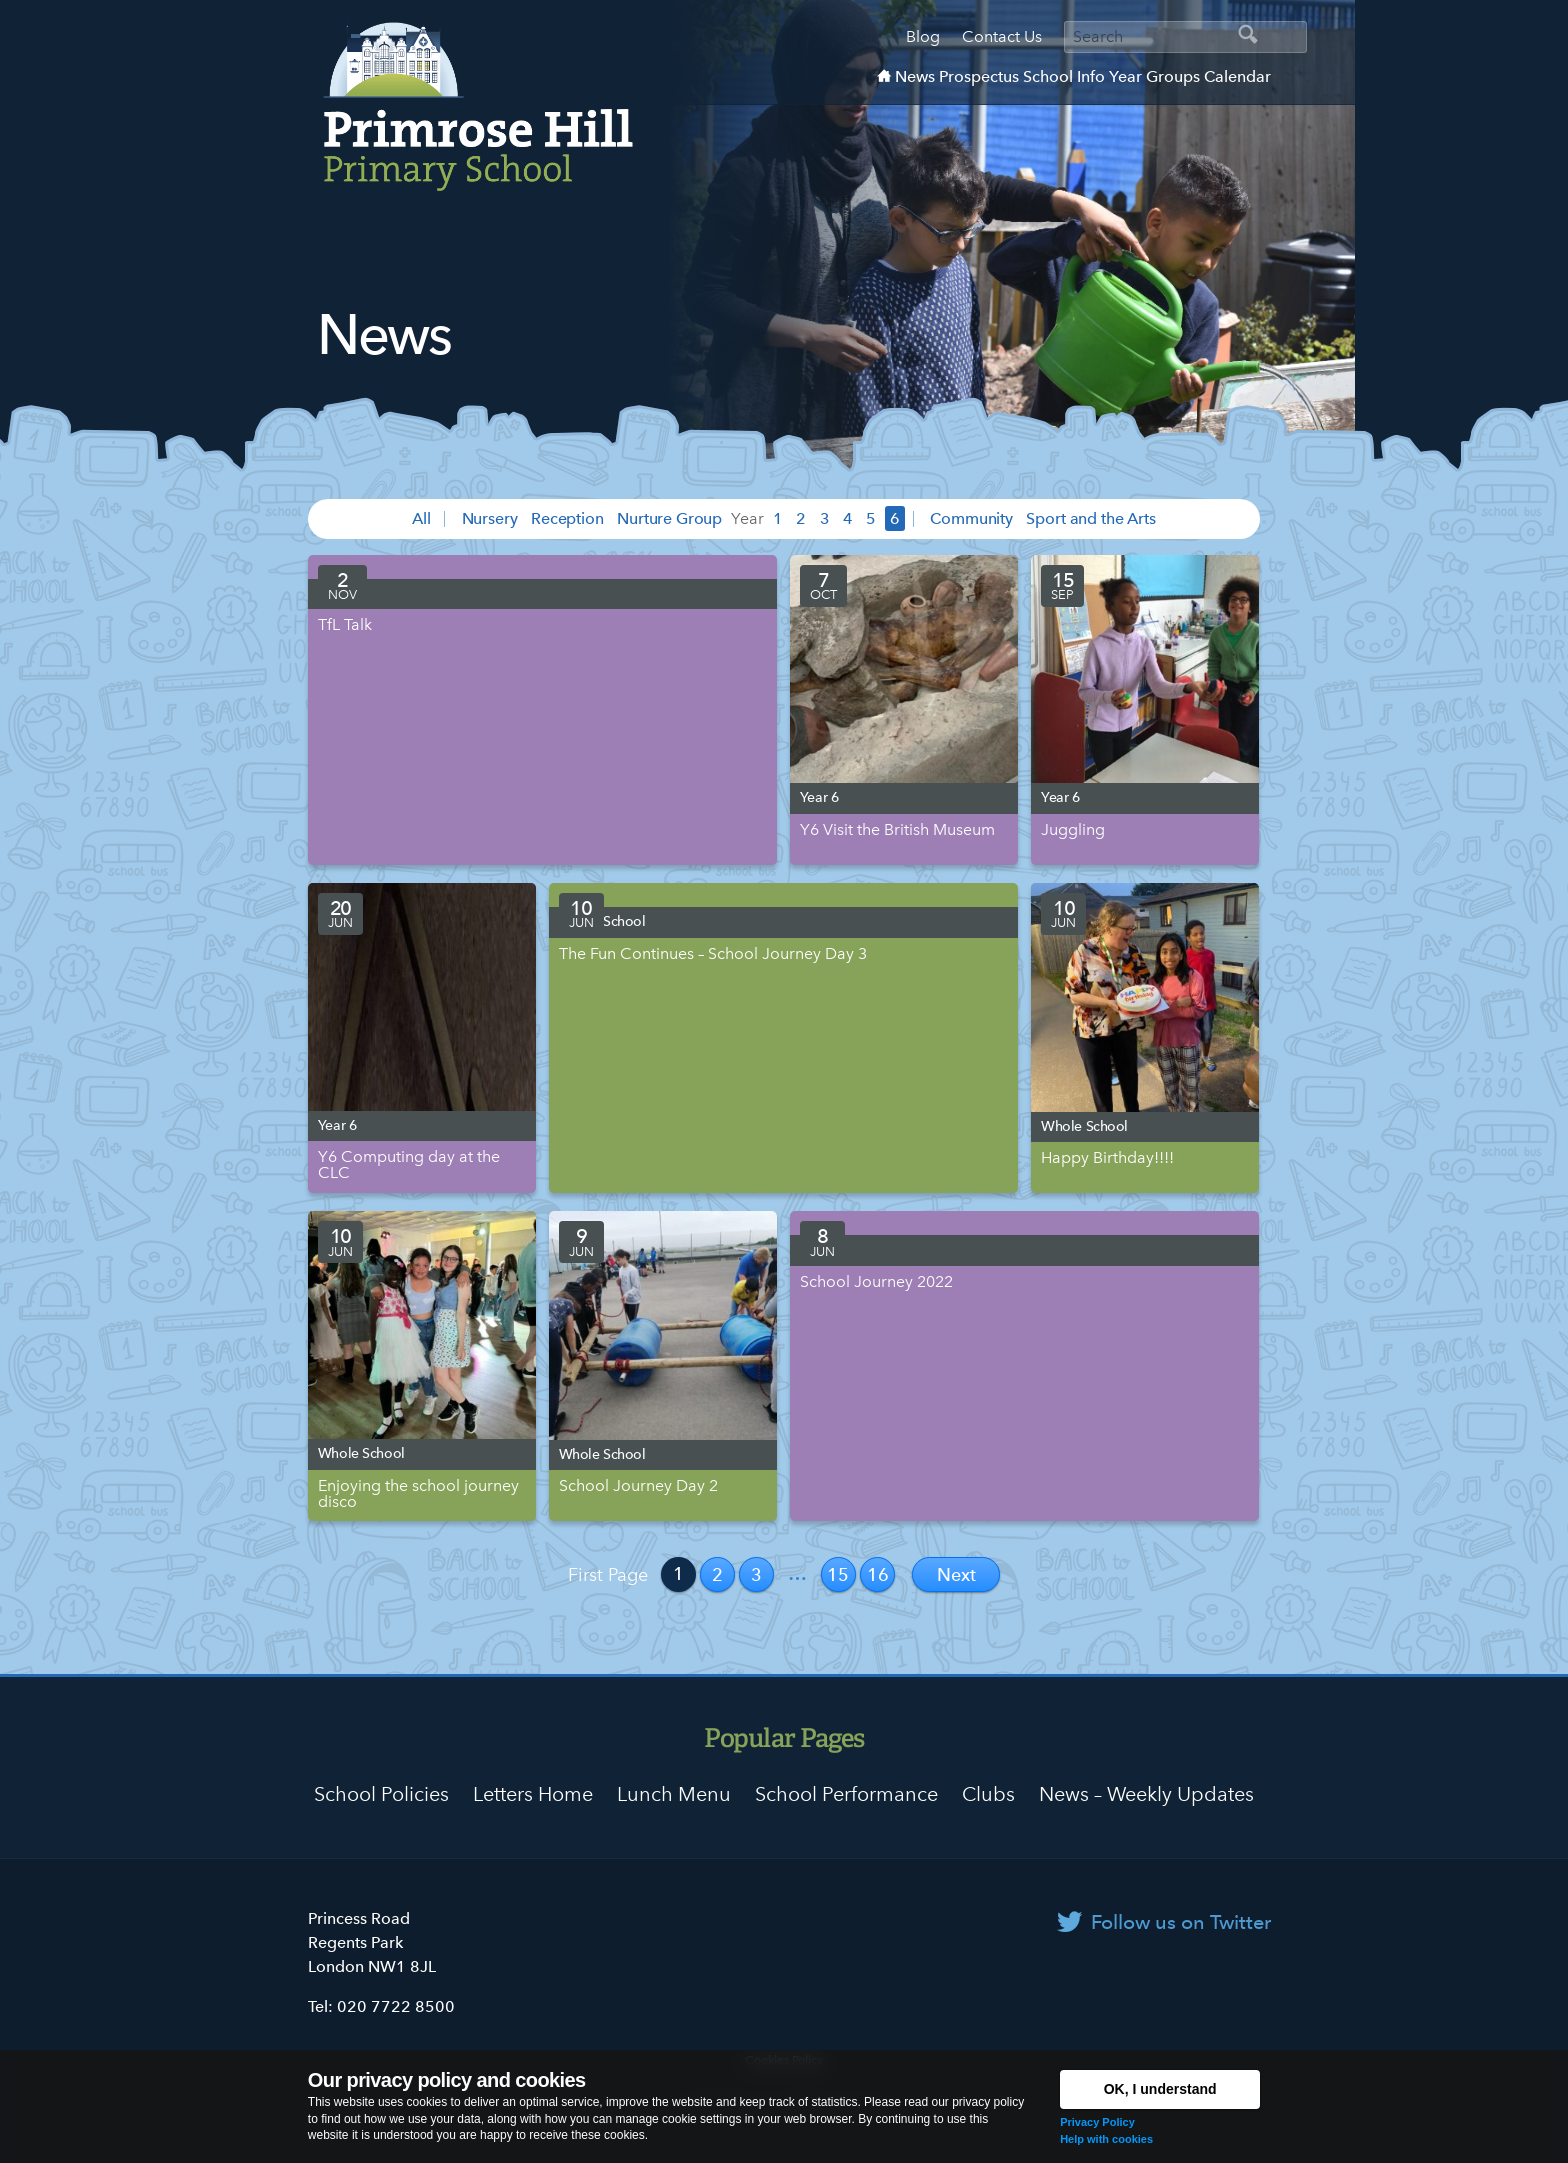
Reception (567, 518)
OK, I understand (1160, 2089)
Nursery (490, 518)
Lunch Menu (674, 1794)
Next (956, 1574)
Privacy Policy (1097, 2122)
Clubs (988, 1794)
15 (838, 1574)
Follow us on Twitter (1181, 1922)
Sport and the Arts (1090, 518)
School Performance (846, 1794)
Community (971, 518)
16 (878, 1574)
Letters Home (533, 1794)
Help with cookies (1106, 2139)
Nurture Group (669, 518)
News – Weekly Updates (1146, 1794)
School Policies (381, 1794)
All (421, 518)
